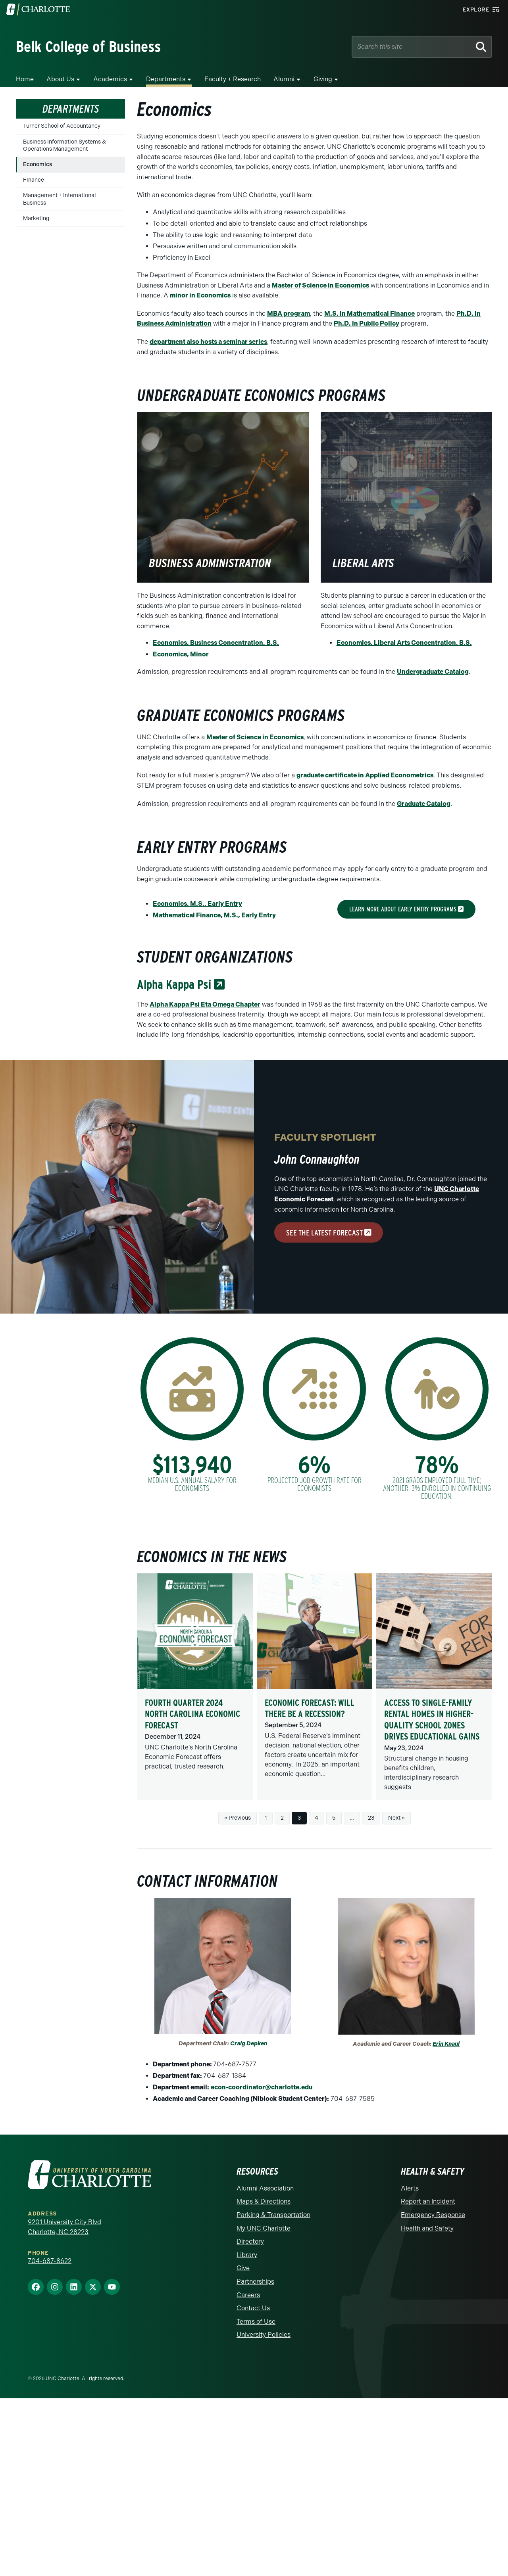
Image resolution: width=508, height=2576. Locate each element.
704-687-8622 (49, 2261)
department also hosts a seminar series (208, 341)
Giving (323, 79)
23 (371, 1818)
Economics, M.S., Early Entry (197, 903)
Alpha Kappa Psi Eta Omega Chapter (205, 1004)
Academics (110, 79)
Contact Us (253, 2308)
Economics (37, 164)
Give (243, 2268)
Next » (396, 1818)
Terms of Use (256, 2321)
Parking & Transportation (273, 2215)
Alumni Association (265, 2188)
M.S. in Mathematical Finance (369, 313)
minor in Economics (200, 295)
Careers (248, 2295)
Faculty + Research (232, 79)
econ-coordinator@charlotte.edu (261, 2087)
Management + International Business (59, 199)
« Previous (237, 1818)
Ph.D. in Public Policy (366, 323)
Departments (165, 79)
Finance (33, 179)
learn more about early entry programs (406, 909)
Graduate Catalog (423, 804)
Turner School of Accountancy (61, 126)
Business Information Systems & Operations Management (64, 145)
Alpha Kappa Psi (181, 984)
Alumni (283, 79)
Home (25, 79)
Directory (250, 2241)
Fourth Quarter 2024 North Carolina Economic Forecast (192, 1714)
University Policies (264, 2334)
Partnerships (255, 2281)
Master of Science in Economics (320, 285)
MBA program (288, 313)
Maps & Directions (264, 2201)
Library (247, 2255)
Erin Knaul (446, 2044)
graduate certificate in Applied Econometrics (364, 775)
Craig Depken (248, 2043)
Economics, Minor (181, 654)
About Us (60, 79)
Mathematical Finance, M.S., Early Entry (214, 915)
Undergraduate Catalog (433, 671)
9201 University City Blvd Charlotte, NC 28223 (64, 2227)
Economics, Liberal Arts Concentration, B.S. (404, 642)
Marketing (36, 218)
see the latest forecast (328, 1232)
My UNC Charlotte (264, 2228)
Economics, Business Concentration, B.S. (216, 642)
